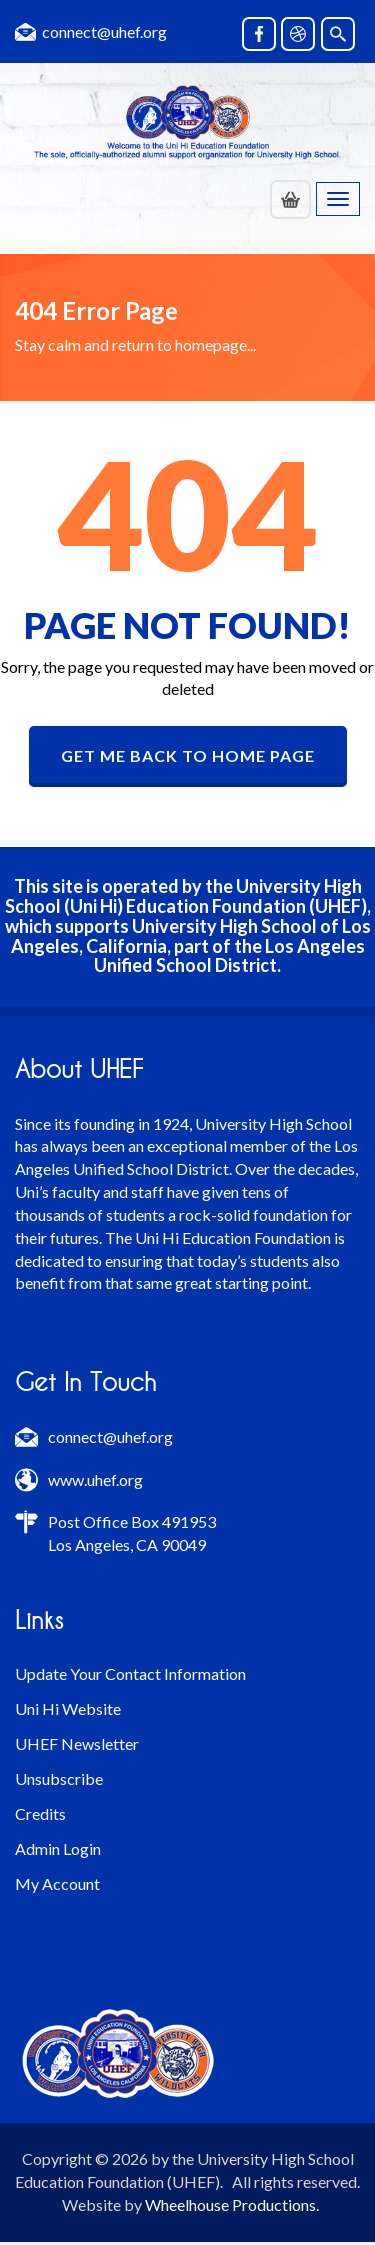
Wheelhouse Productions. (232, 2204)
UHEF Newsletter (77, 1743)
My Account (57, 1883)
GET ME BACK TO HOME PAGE (188, 755)
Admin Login (58, 1848)
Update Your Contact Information (130, 1673)
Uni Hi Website (68, 1708)
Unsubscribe (59, 1778)
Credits (40, 1813)
